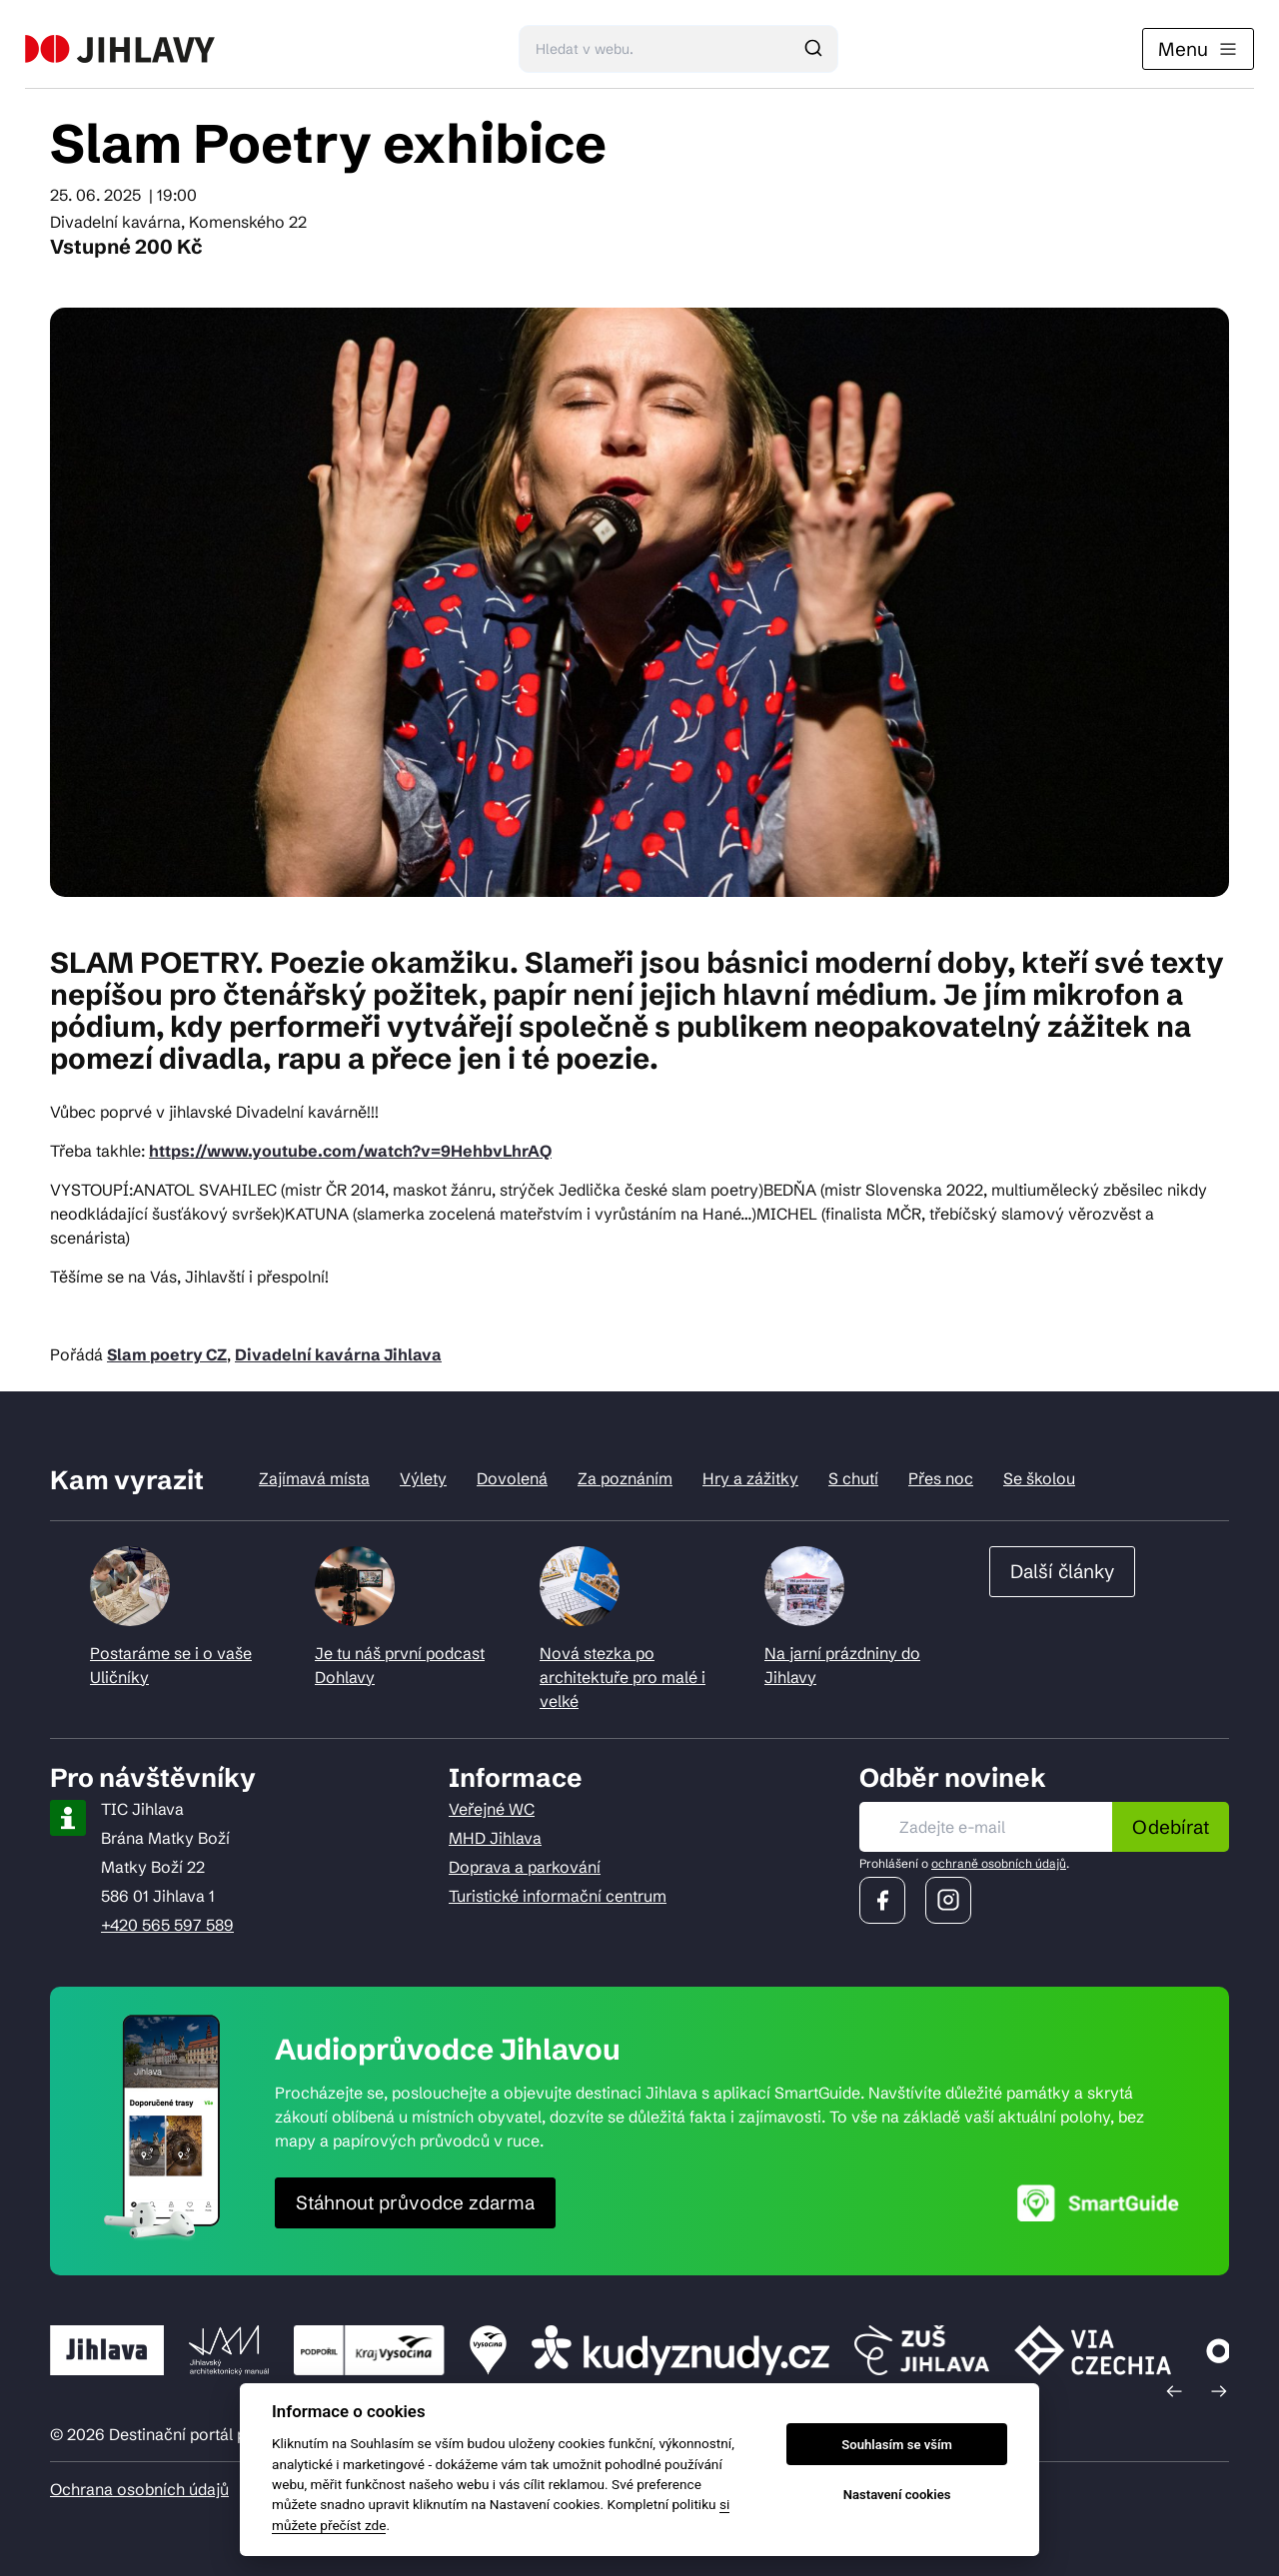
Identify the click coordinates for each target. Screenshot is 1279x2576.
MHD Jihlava (495, 1838)
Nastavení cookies (897, 2494)
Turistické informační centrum (557, 1896)
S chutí (853, 1478)
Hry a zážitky (750, 1478)
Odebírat (1170, 1827)
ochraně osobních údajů (998, 1863)
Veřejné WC (492, 1809)
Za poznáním (625, 1478)
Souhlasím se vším (896, 2444)
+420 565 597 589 (167, 1925)
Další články (1062, 1571)
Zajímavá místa (314, 1478)
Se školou (1039, 1478)
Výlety (423, 1478)
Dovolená (512, 1478)
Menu (1198, 49)
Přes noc (940, 1478)
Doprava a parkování (525, 1867)
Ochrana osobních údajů (139, 2489)
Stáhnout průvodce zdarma (415, 2202)
